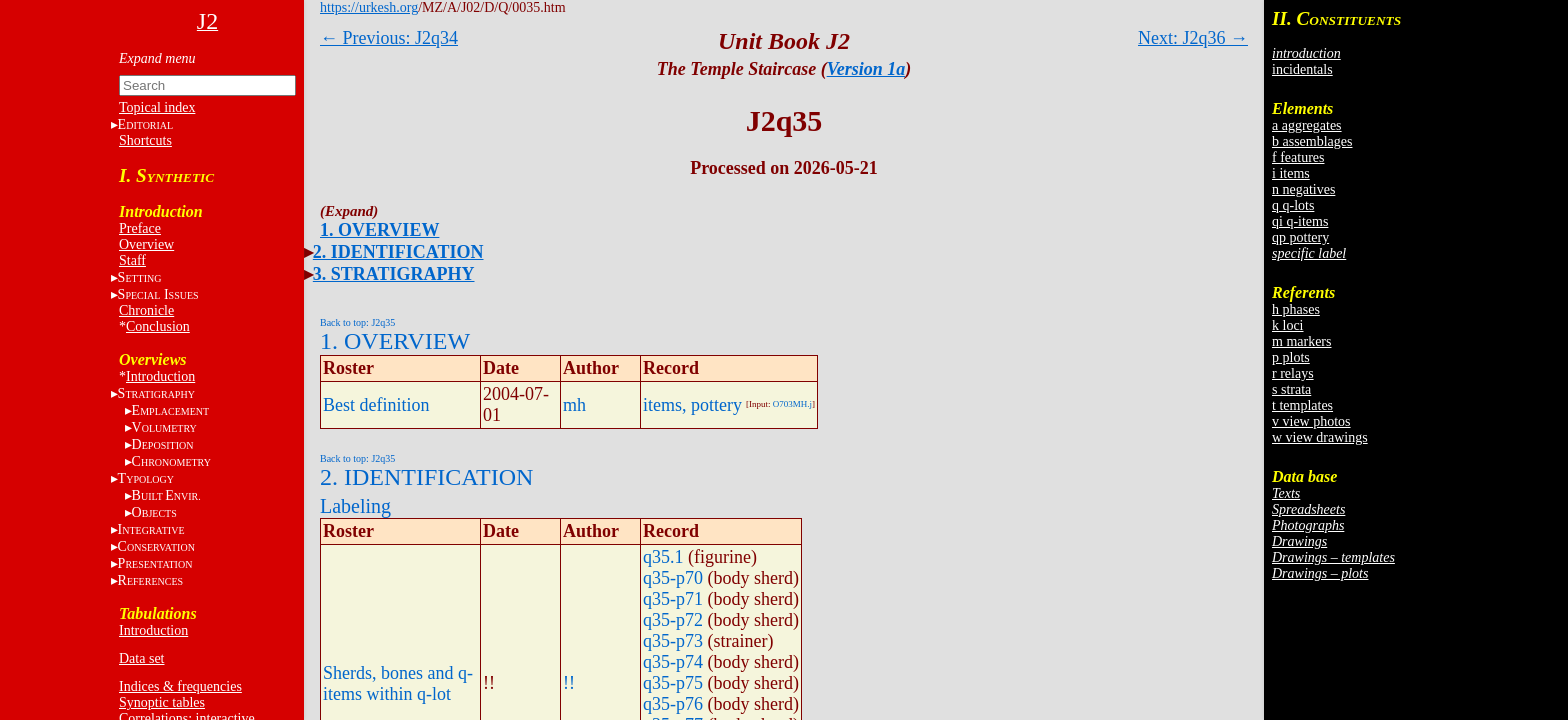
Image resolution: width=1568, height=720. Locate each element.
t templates (1302, 405)
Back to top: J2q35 (357, 322)
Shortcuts (145, 140)
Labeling (355, 506)
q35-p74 (673, 662)
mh (574, 405)
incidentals (1302, 69)
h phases (1296, 309)
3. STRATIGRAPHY (394, 274)
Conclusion (158, 326)
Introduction (160, 376)
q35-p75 (673, 683)
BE (166, 495)
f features (1298, 157)
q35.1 (663, 557)
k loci (1288, 325)
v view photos (1311, 421)
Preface (140, 228)
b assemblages (1312, 141)
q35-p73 (673, 641)
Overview (146, 244)
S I (158, 294)
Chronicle (146, 310)
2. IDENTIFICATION (398, 252)
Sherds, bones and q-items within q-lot (398, 683)
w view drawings (1320, 437)
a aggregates (1307, 125)
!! (569, 683)
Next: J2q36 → (1193, 38)
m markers (1301, 341)
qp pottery (1300, 237)
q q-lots (1293, 205)
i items (1291, 173)
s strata (1291, 389)
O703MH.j (792, 404)
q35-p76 (673, 704)
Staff (132, 260)
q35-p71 (673, 599)
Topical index (157, 107)
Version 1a (866, 69)
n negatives (1303, 189)
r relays (1293, 373)
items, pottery (692, 405)
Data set (141, 658)
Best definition (376, 405)
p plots (1291, 357)
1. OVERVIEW (379, 230)
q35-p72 (673, 620)
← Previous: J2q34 (389, 38)
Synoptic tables (162, 702)
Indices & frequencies (180, 686)
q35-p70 (673, 578)
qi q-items (1300, 221)
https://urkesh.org (369, 7)
